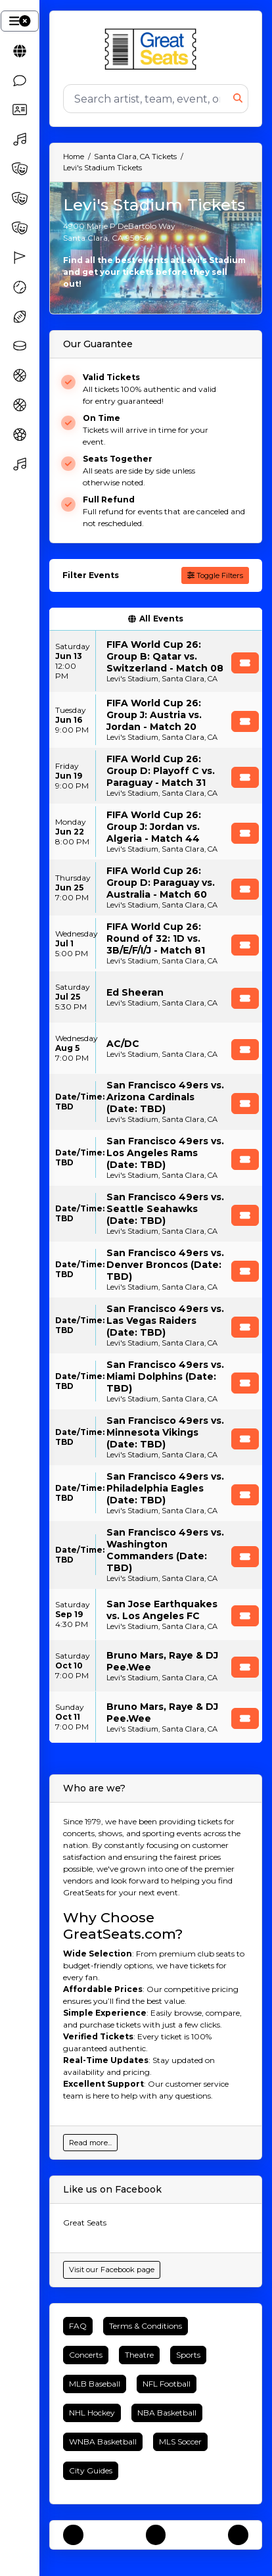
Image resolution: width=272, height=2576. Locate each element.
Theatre (139, 2355)
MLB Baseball (94, 2384)
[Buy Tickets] (245, 662)
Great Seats (84, 2222)
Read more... (90, 2142)
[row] (155, 661)
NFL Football (167, 2384)
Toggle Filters (215, 575)
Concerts (85, 2355)
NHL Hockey (92, 2413)
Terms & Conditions (145, 2326)
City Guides (90, 2470)
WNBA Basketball (103, 2441)
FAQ (78, 2326)
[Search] (148, 98)
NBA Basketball (166, 2413)
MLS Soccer (180, 2441)
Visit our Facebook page (111, 2269)
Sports (188, 2355)
